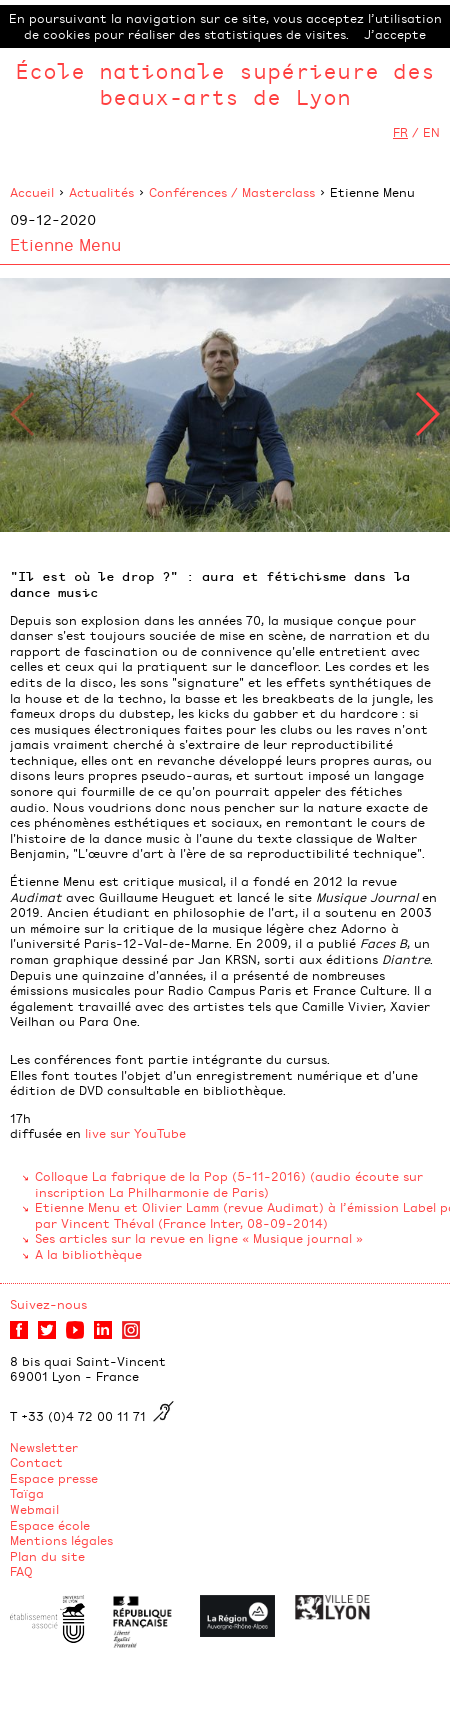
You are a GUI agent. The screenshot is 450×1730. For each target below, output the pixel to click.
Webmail (34, 1509)
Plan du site (47, 1556)
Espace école (50, 1525)
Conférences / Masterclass (232, 192)
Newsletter (44, 1447)
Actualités (101, 192)
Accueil (32, 192)
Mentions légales (61, 1540)
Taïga (27, 1493)
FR (400, 132)
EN (431, 132)
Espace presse (54, 1478)
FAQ (21, 1571)
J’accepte (395, 34)
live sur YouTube (135, 1133)
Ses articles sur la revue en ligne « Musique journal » (199, 1238)
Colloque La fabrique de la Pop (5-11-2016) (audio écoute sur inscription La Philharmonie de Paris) (229, 1184)
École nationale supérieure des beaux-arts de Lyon (225, 83)
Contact (36, 1462)
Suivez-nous (48, 1304)
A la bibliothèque (88, 1254)
